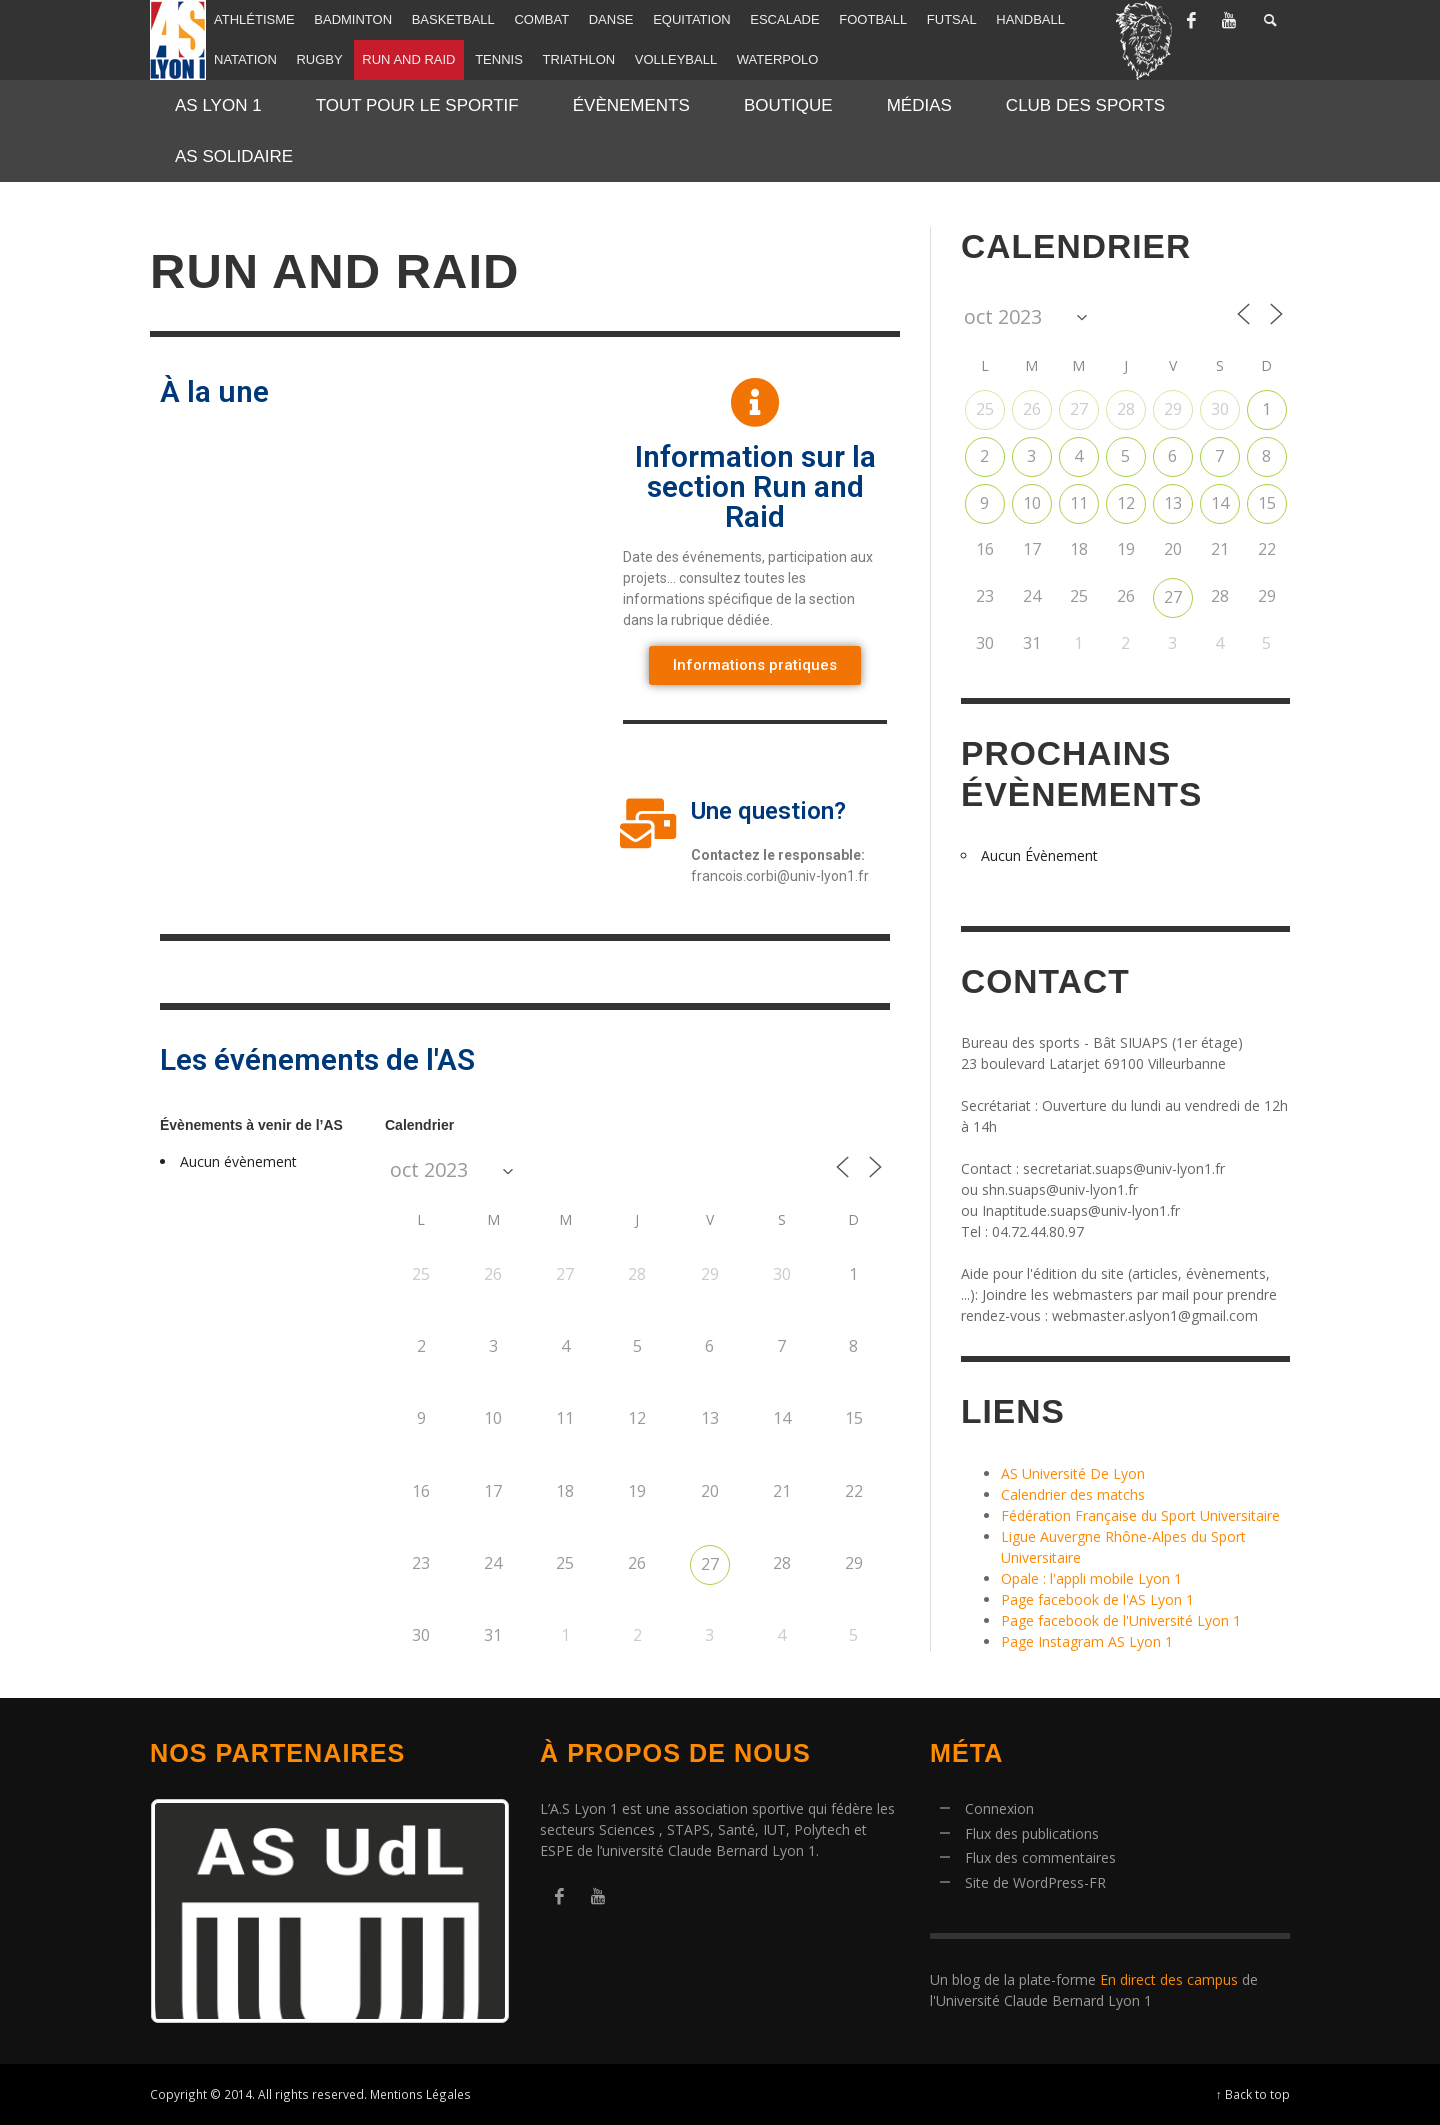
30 (1220, 409)
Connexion (999, 1808)
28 (1126, 409)
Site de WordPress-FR (1035, 1882)
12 (1126, 503)
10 (1032, 503)
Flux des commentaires (1040, 1857)
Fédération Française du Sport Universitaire (1140, 1515)
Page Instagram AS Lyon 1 (1087, 1641)
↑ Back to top (1253, 2094)
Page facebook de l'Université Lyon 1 (1121, 1620)
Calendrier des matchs (1073, 1494)
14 (1220, 503)
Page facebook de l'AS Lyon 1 (1097, 1599)
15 (1267, 503)
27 (710, 1564)
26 (1032, 409)
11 (1079, 503)
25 (985, 409)
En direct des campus (1169, 1979)
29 (1173, 409)
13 (1173, 503)
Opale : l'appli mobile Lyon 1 (1091, 1578)
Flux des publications (1032, 1833)
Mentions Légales (420, 2094)
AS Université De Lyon (1073, 1473)
